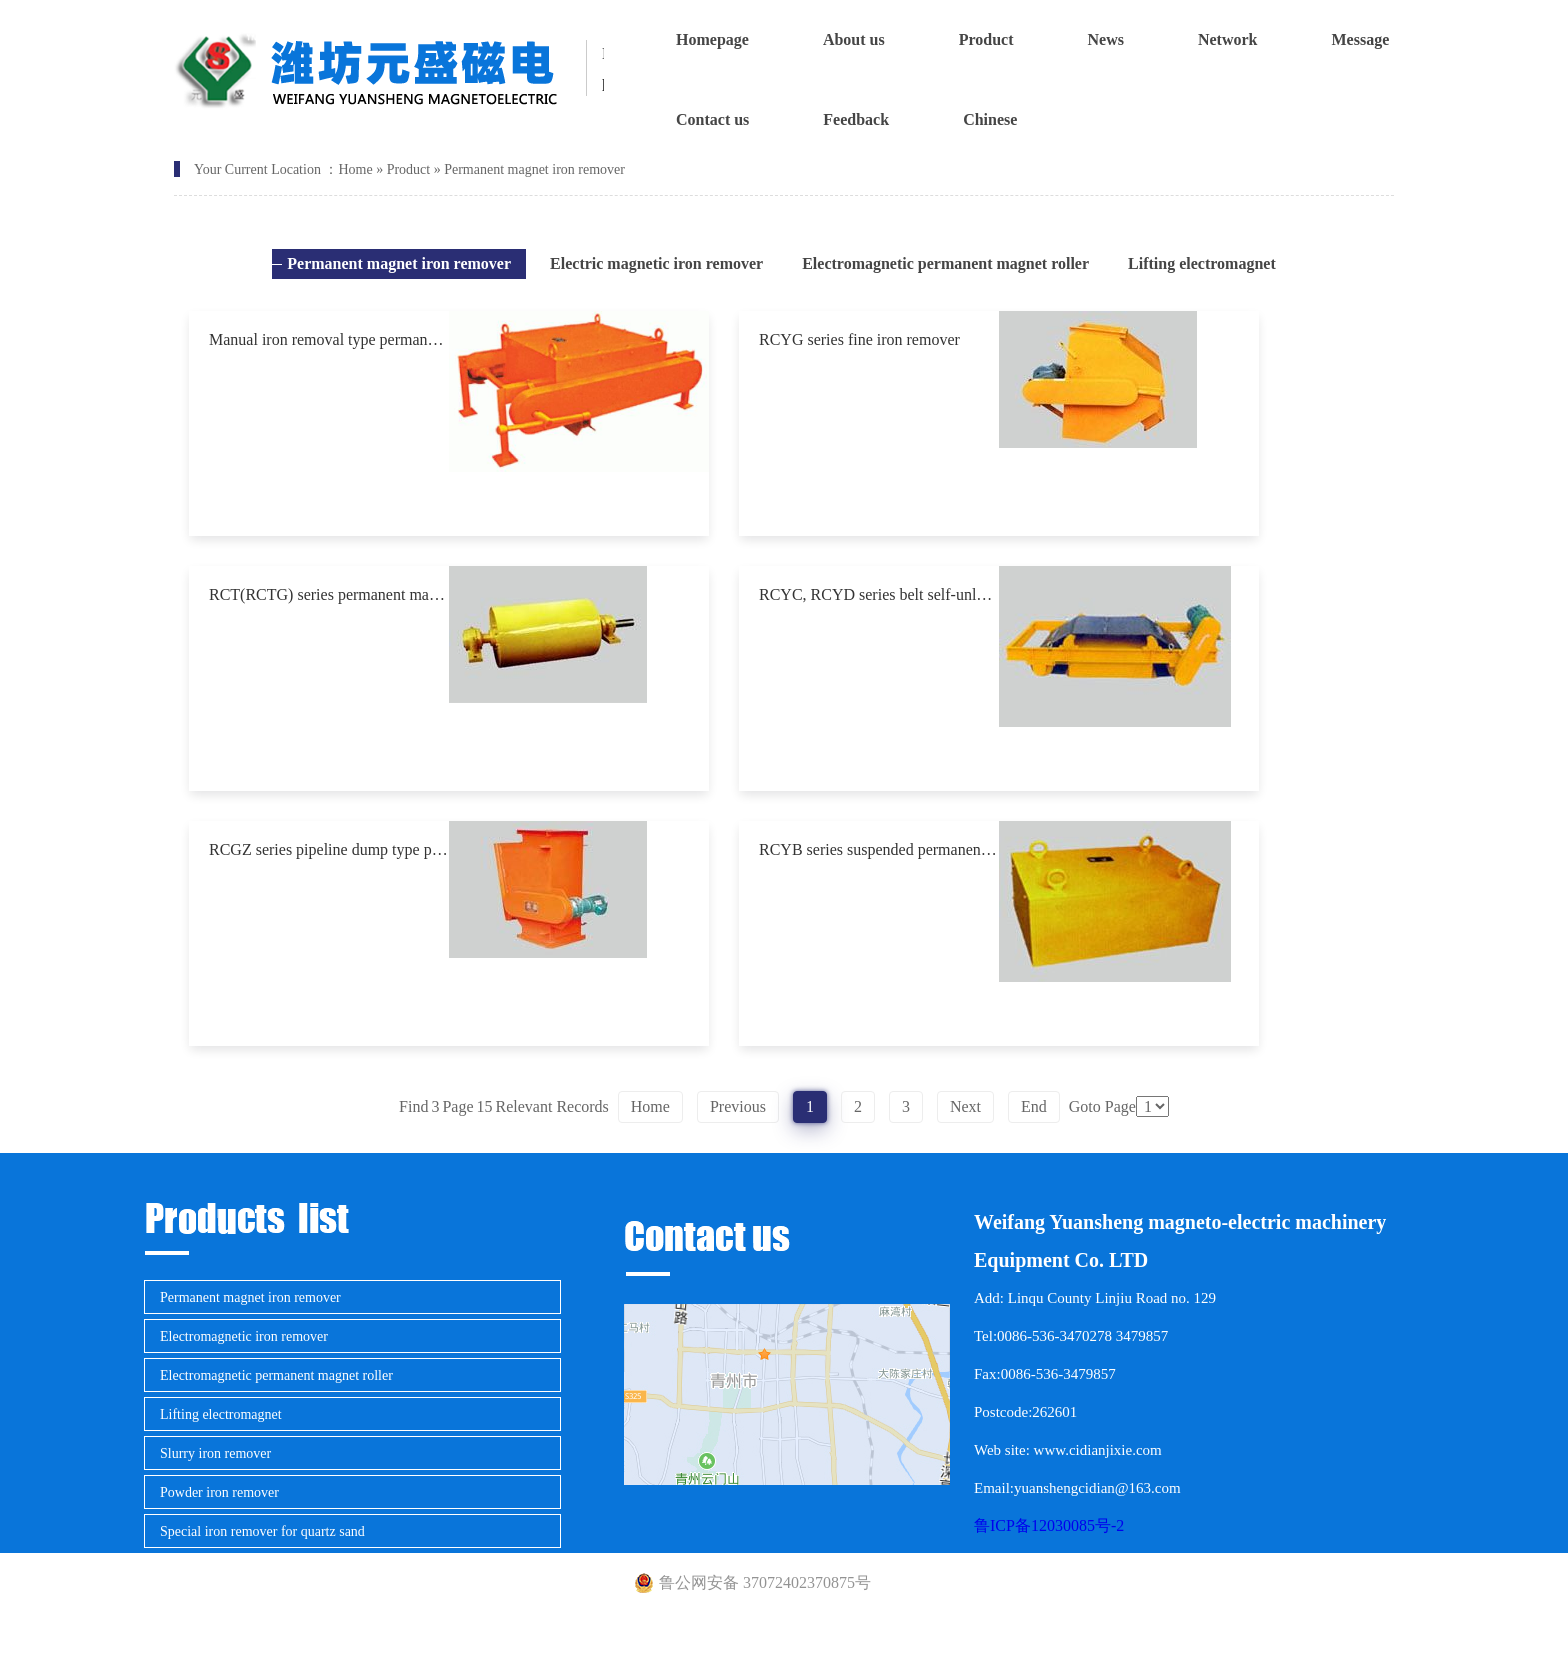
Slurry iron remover (215, 1453)
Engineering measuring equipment (256, 1648)
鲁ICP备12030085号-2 (1049, 1525)
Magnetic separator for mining (245, 1570)
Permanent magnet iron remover (534, 169)
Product (409, 169)
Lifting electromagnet (221, 1414)
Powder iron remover (219, 1492)
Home (355, 169)
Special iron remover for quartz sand (262, 1531)
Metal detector (200, 1609)
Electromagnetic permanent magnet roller (276, 1375)
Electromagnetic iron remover (244, 1336)
